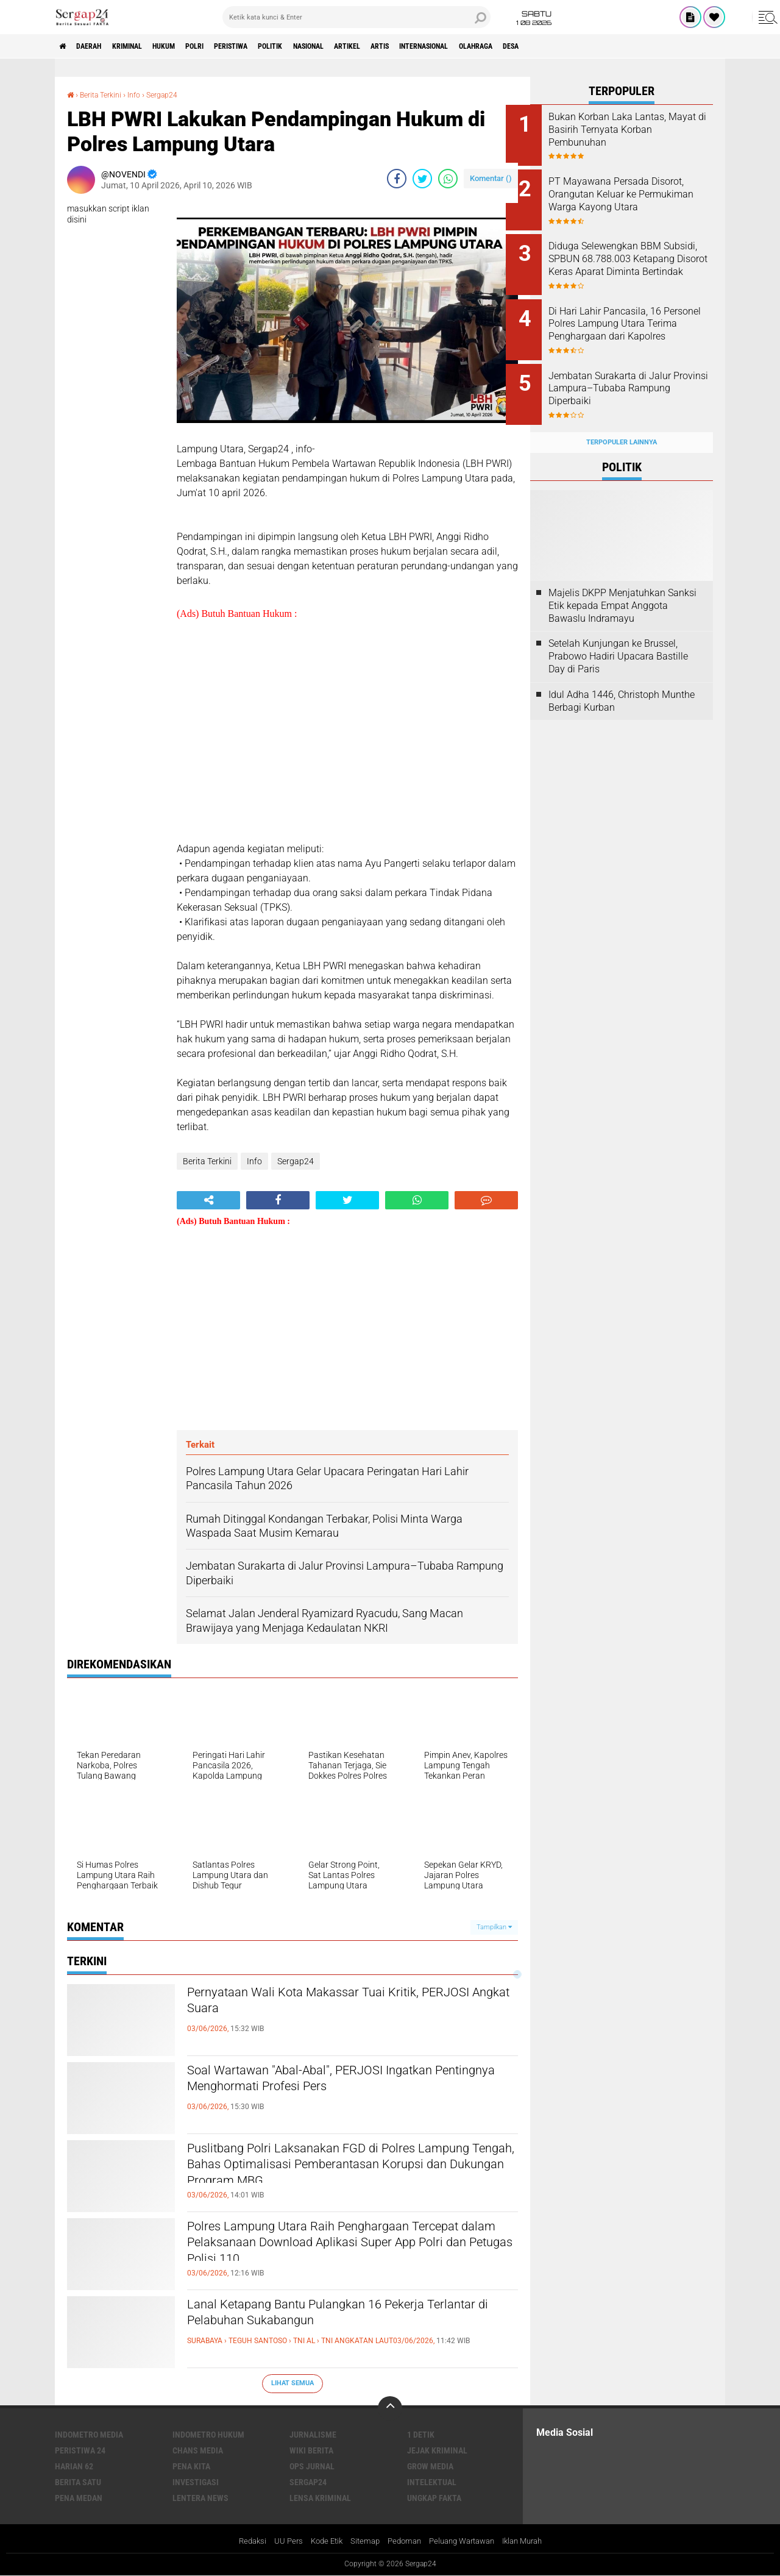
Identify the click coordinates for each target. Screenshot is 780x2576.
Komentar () (491, 177)
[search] (356, 17)
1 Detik (420, 2434)
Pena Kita (191, 2466)
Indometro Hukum (208, 2434)
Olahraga (573, 46)
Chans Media (197, 2450)
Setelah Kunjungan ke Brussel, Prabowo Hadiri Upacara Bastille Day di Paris (618, 637)
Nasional (367, 46)
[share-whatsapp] (448, 178)
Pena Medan (78, 2497)
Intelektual (431, 2481)
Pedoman (402, 2541)
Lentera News (200, 2497)
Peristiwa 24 (80, 2450)
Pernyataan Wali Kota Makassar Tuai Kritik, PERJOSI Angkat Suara (334, 2003)
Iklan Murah (532, 2541)
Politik (321, 46)
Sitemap (360, 2541)
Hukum (189, 46)
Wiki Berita (311, 2450)
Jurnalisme (312, 2434)
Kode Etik (319, 2541)
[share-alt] (208, 1199)
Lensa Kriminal (320, 2497)
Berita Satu (78, 2481)
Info (143, 94)
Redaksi (241, 2541)
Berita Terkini (105, 94)
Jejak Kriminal (437, 2450)
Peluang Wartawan (465, 2541)
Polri (227, 46)
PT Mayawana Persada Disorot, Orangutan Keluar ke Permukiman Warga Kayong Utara (634, 197)
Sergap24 (175, 94)
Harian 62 (74, 2466)
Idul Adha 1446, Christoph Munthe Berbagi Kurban (621, 681)
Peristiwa (272, 46)
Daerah (97, 46)
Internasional (510, 46)
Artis (456, 46)
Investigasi (195, 2481)
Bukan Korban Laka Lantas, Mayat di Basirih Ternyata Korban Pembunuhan (631, 129)
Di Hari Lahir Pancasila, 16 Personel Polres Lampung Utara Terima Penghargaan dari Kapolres (631, 320)
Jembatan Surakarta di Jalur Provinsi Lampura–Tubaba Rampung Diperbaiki (634, 375)
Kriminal (144, 46)
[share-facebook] (396, 178)
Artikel (415, 46)
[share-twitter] (422, 178)
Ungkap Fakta (434, 2497)
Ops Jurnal (312, 2466)
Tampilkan (494, 1926)
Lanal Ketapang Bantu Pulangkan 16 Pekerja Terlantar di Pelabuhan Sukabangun (338, 2315)
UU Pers (279, 2541)
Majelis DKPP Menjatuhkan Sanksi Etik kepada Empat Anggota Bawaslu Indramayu (622, 586)
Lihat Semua (292, 2383)
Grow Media (430, 2466)
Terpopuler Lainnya (621, 423)
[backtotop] (390, 2408)
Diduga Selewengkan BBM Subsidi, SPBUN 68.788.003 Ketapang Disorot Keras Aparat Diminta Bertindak (632, 258)
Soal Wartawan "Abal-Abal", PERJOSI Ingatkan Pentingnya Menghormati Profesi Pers (344, 2081)
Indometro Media (89, 2434)
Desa (616, 46)
